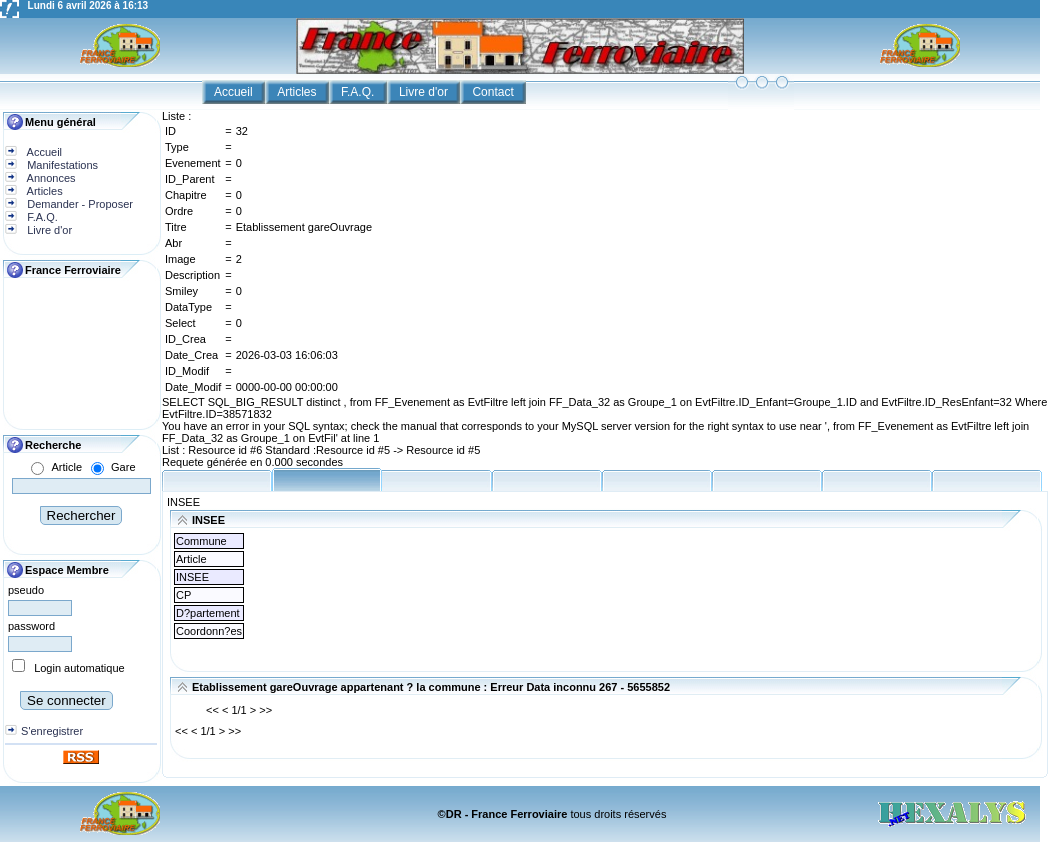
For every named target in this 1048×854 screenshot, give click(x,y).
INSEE (183, 502)
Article (66, 467)
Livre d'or (425, 92)
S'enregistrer (52, 731)
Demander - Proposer (78, 204)
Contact (494, 92)
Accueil (235, 92)
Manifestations (61, 165)
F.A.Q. (359, 92)
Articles (298, 92)
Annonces (49, 178)
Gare (123, 467)
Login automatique (79, 668)
